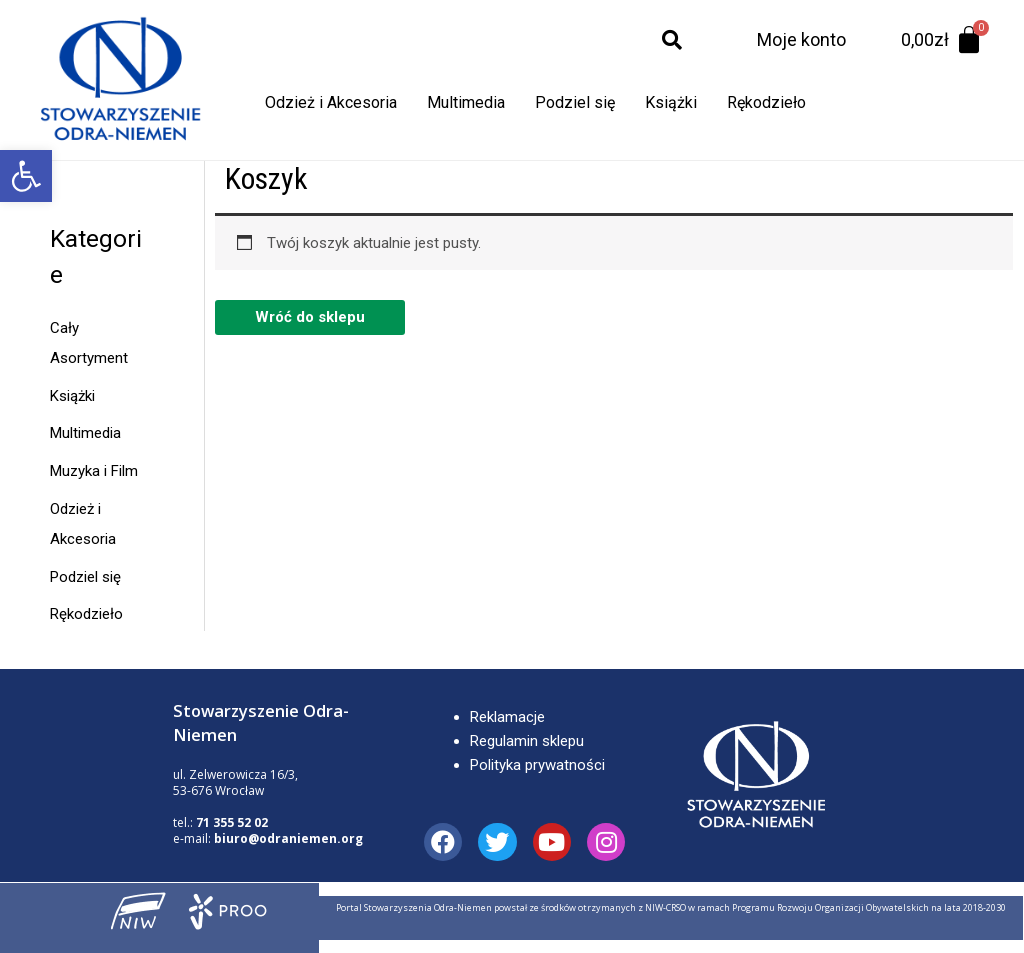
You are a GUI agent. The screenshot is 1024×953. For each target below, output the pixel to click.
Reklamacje (507, 717)
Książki (671, 102)
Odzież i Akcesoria (331, 102)
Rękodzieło (766, 102)
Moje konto (801, 39)
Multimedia (466, 102)
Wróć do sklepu (310, 317)
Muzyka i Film (94, 471)
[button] (26, 176)
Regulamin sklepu (527, 741)
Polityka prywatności (537, 765)
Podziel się (575, 102)
